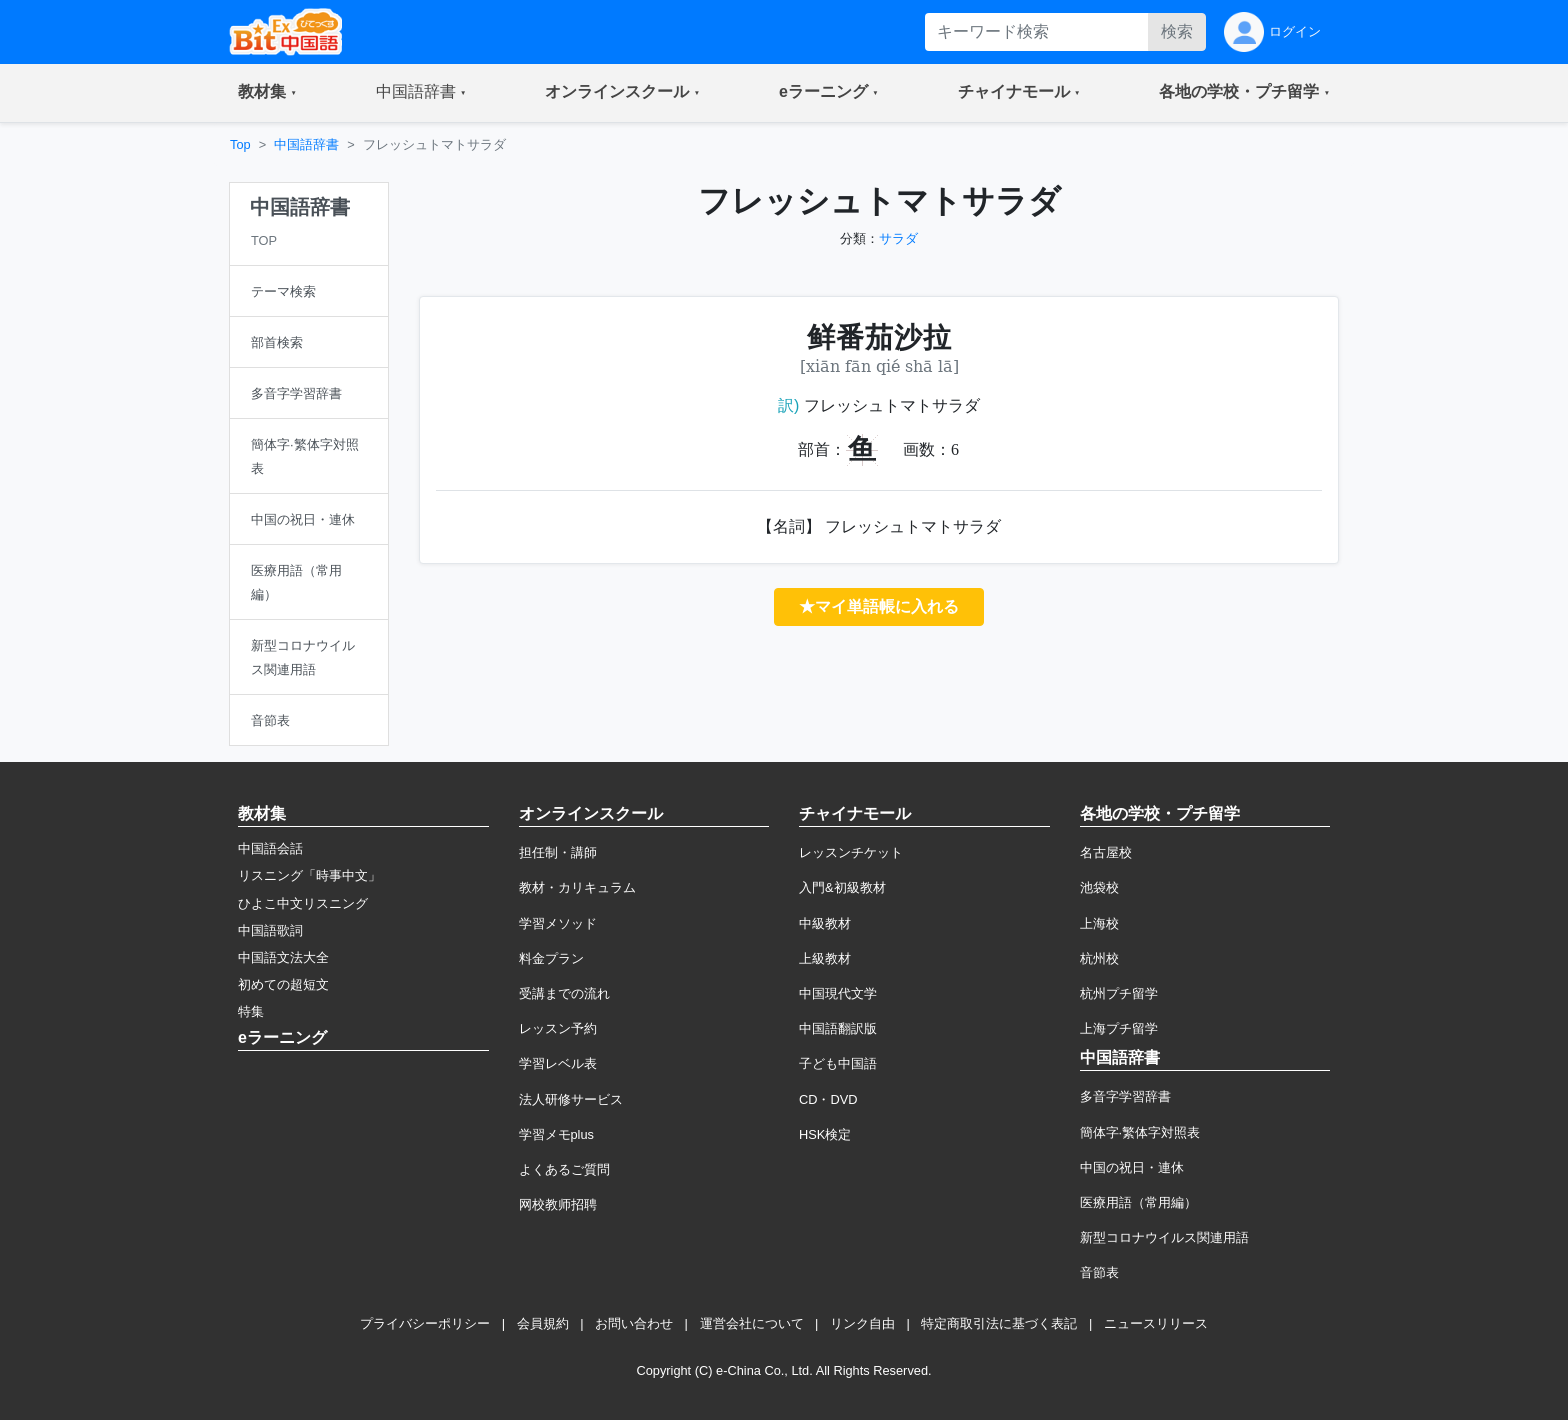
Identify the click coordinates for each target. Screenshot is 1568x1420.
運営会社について (752, 1323)
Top (240, 144)
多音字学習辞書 (1125, 1096)
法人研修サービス (571, 1099)
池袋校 (1099, 887)
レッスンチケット (851, 852)
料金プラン (551, 958)
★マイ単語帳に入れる (879, 606)
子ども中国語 (838, 1063)
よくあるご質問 (564, 1169)
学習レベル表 (558, 1063)
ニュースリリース (1156, 1323)
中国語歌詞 (270, 930)
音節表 (1099, 1272)
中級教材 (825, 923)
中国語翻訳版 (838, 1028)
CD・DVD (828, 1099)
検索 (1177, 31)
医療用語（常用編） (1138, 1202)
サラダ (898, 238)
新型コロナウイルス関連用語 (1164, 1237)
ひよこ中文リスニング (303, 903)
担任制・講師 (558, 852)
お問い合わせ (634, 1323)
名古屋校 (1106, 852)
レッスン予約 (558, 1028)
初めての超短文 (283, 984)
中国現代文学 (838, 993)
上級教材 (825, 958)
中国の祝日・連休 (1132, 1167)
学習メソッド (558, 923)
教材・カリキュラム (577, 887)
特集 (251, 1011)
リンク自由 (862, 1323)
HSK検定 (825, 1134)
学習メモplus (556, 1134)
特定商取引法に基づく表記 (999, 1323)
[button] (267, 93)
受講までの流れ (564, 993)
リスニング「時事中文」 (309, 875)
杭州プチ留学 (1119, 993)
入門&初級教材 (842, 887)
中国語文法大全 (283, 957)
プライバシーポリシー (425, 1323)
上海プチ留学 (1119, 1028)
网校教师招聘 (558, 1204)
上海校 (1099, 923)
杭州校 (1099, 958)
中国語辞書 (306, 144)
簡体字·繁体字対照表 (1140, 1132)
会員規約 (543, 1323)
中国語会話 (270, 848)
